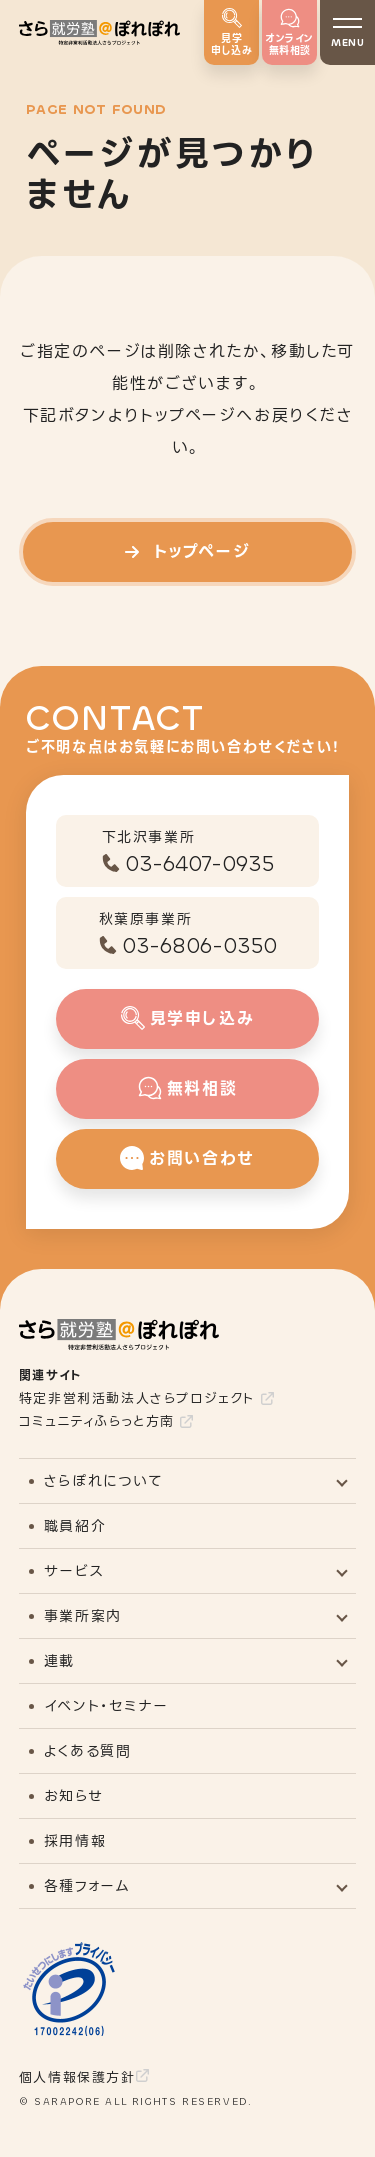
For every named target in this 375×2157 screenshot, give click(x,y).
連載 (59, 1661)
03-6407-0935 (199, 864)
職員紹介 (75, 1526)
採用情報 (75, 1841)
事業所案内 (83, 1616)
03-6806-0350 (199, 946)
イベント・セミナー (106, 1706)
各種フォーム (87, 1886)
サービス (73, 1571)
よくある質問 (88, 1751)
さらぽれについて (103, 1481)
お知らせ (73, 1796)
